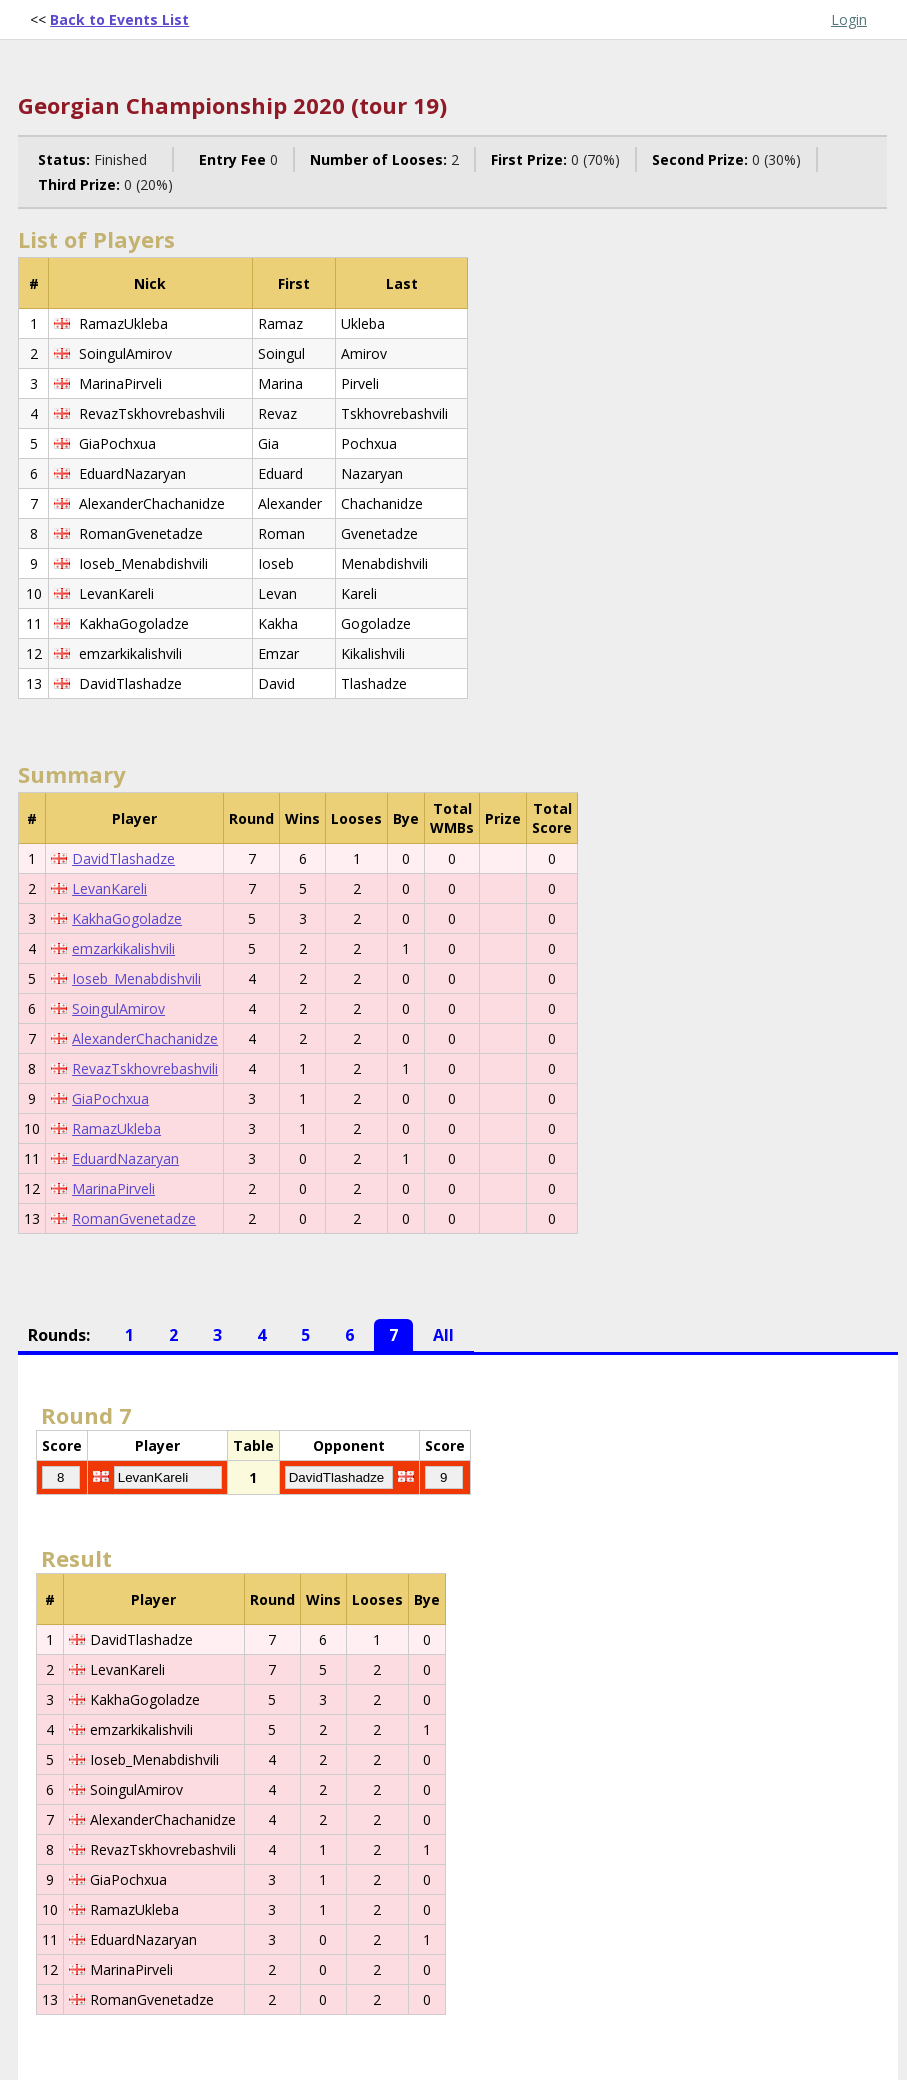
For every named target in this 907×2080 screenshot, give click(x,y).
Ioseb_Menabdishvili (136, 978)
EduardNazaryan (125, 1158)
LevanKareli (109, 888)
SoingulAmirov (118, 1008)
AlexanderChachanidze (145, 1038)
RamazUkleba (116, 1128)
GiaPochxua (110, 1098)
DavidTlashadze (123, 858)
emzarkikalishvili (123, 948)
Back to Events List (119, 19)
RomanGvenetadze (134, 1218)
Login (849, 19)
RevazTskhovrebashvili (145, 1068)
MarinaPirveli (113, 1188)
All (443, 1335)
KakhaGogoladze (127, 918)
